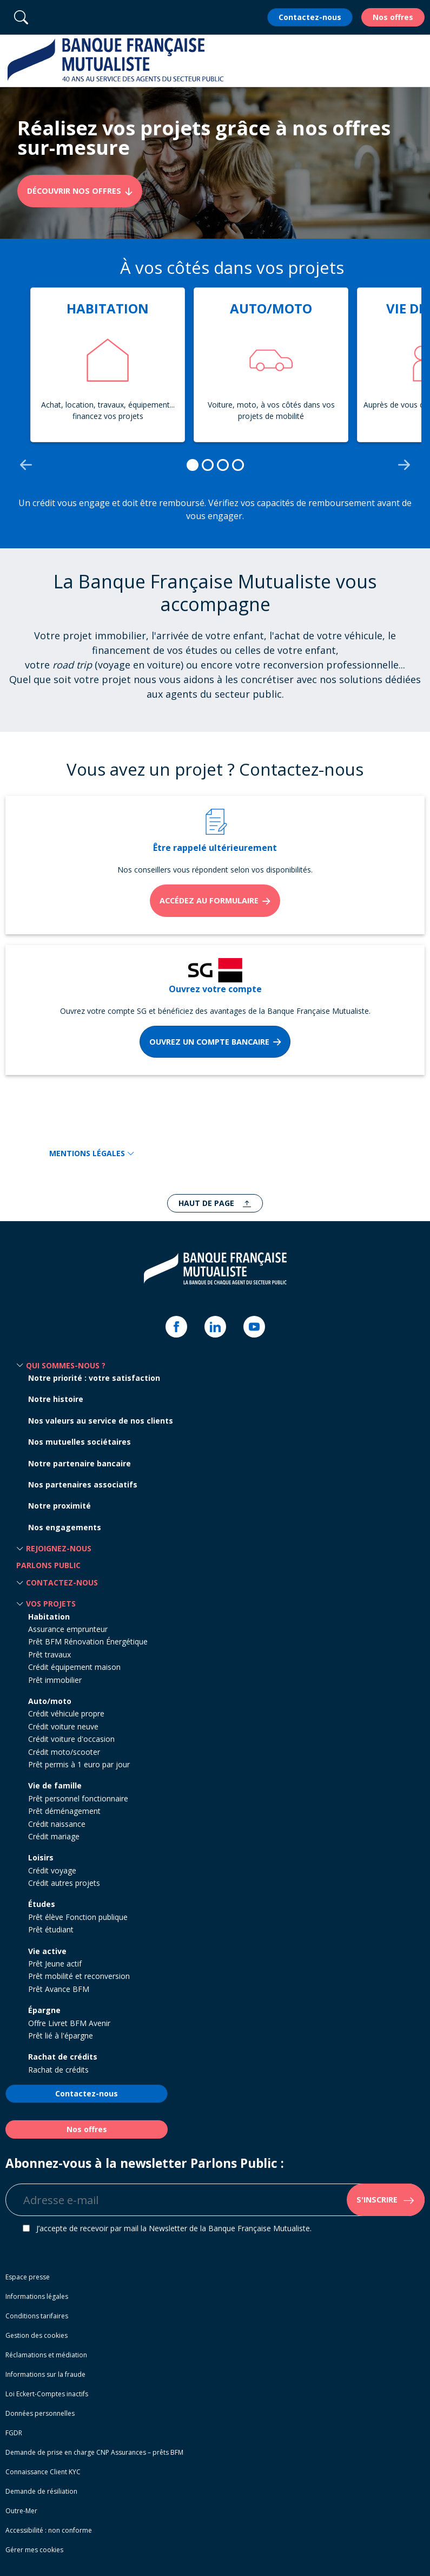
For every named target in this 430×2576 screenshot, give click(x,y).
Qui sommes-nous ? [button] (65, 1365)
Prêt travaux (49, 1654)
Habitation (49, 1616)
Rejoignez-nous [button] (58, 1548)
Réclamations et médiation (46, 2354)
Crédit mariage (54, 1836)
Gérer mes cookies (34, 2549)
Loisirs (41, 1857)
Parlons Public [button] (48, 1565)
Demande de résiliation (41, 2491)
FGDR (13, 2432)
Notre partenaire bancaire (79, 1463)
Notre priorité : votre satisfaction (94, 1378)
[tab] (193, 465)
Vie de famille (55, 1785)
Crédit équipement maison (74, 1667)
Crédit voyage (52, 1870)
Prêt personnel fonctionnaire (78, 1798)
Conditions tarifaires (36, 2316)
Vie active (47, 1951)
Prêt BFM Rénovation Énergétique (88, 1641)
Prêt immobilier (55, 1680)
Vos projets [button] (51, 1603)
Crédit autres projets (64, 1883)
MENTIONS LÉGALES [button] (92, 1153)
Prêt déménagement (64, 1811)
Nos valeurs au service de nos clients (100, 1420)
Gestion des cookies (36, 2335)
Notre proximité (59, 1505)
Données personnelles (40, 2413)
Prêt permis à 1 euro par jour (79, 1764)
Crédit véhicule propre (66, 1713)
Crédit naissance (56, 1824)
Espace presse (27, 2277)
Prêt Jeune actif (55, 1963)
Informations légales (36, 2296)
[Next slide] (404, 465)
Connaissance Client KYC (43, 2471)
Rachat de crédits (62, 2056)
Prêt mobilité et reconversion (79, 1976)
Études (41, 1904)
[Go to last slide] (26, 465)
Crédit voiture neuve (63, 1726)
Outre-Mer (21, 2510)
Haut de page (207, 1203)
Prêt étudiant (51, 1929)
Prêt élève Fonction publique (78, 1917)
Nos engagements (64, 1527)
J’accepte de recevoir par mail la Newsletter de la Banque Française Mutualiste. (174, 2228)
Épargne (44, 2010)
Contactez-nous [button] (62, 1582)
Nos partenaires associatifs (82, 1484)
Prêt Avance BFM (58, 1989)
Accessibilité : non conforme (48, 2530)
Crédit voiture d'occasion (71, 1739)
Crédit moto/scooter (64, 1752)
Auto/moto (49, 1701)
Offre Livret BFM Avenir (69, 2023)
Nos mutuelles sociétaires (79, 1442)
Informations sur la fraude (45, 2374)
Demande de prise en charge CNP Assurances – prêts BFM (94, 2452)
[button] (415, 61)
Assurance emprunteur (68, 1629)
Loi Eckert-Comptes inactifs (46, 2393)
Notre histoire (55, 1399)
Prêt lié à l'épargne (60, 2035)
